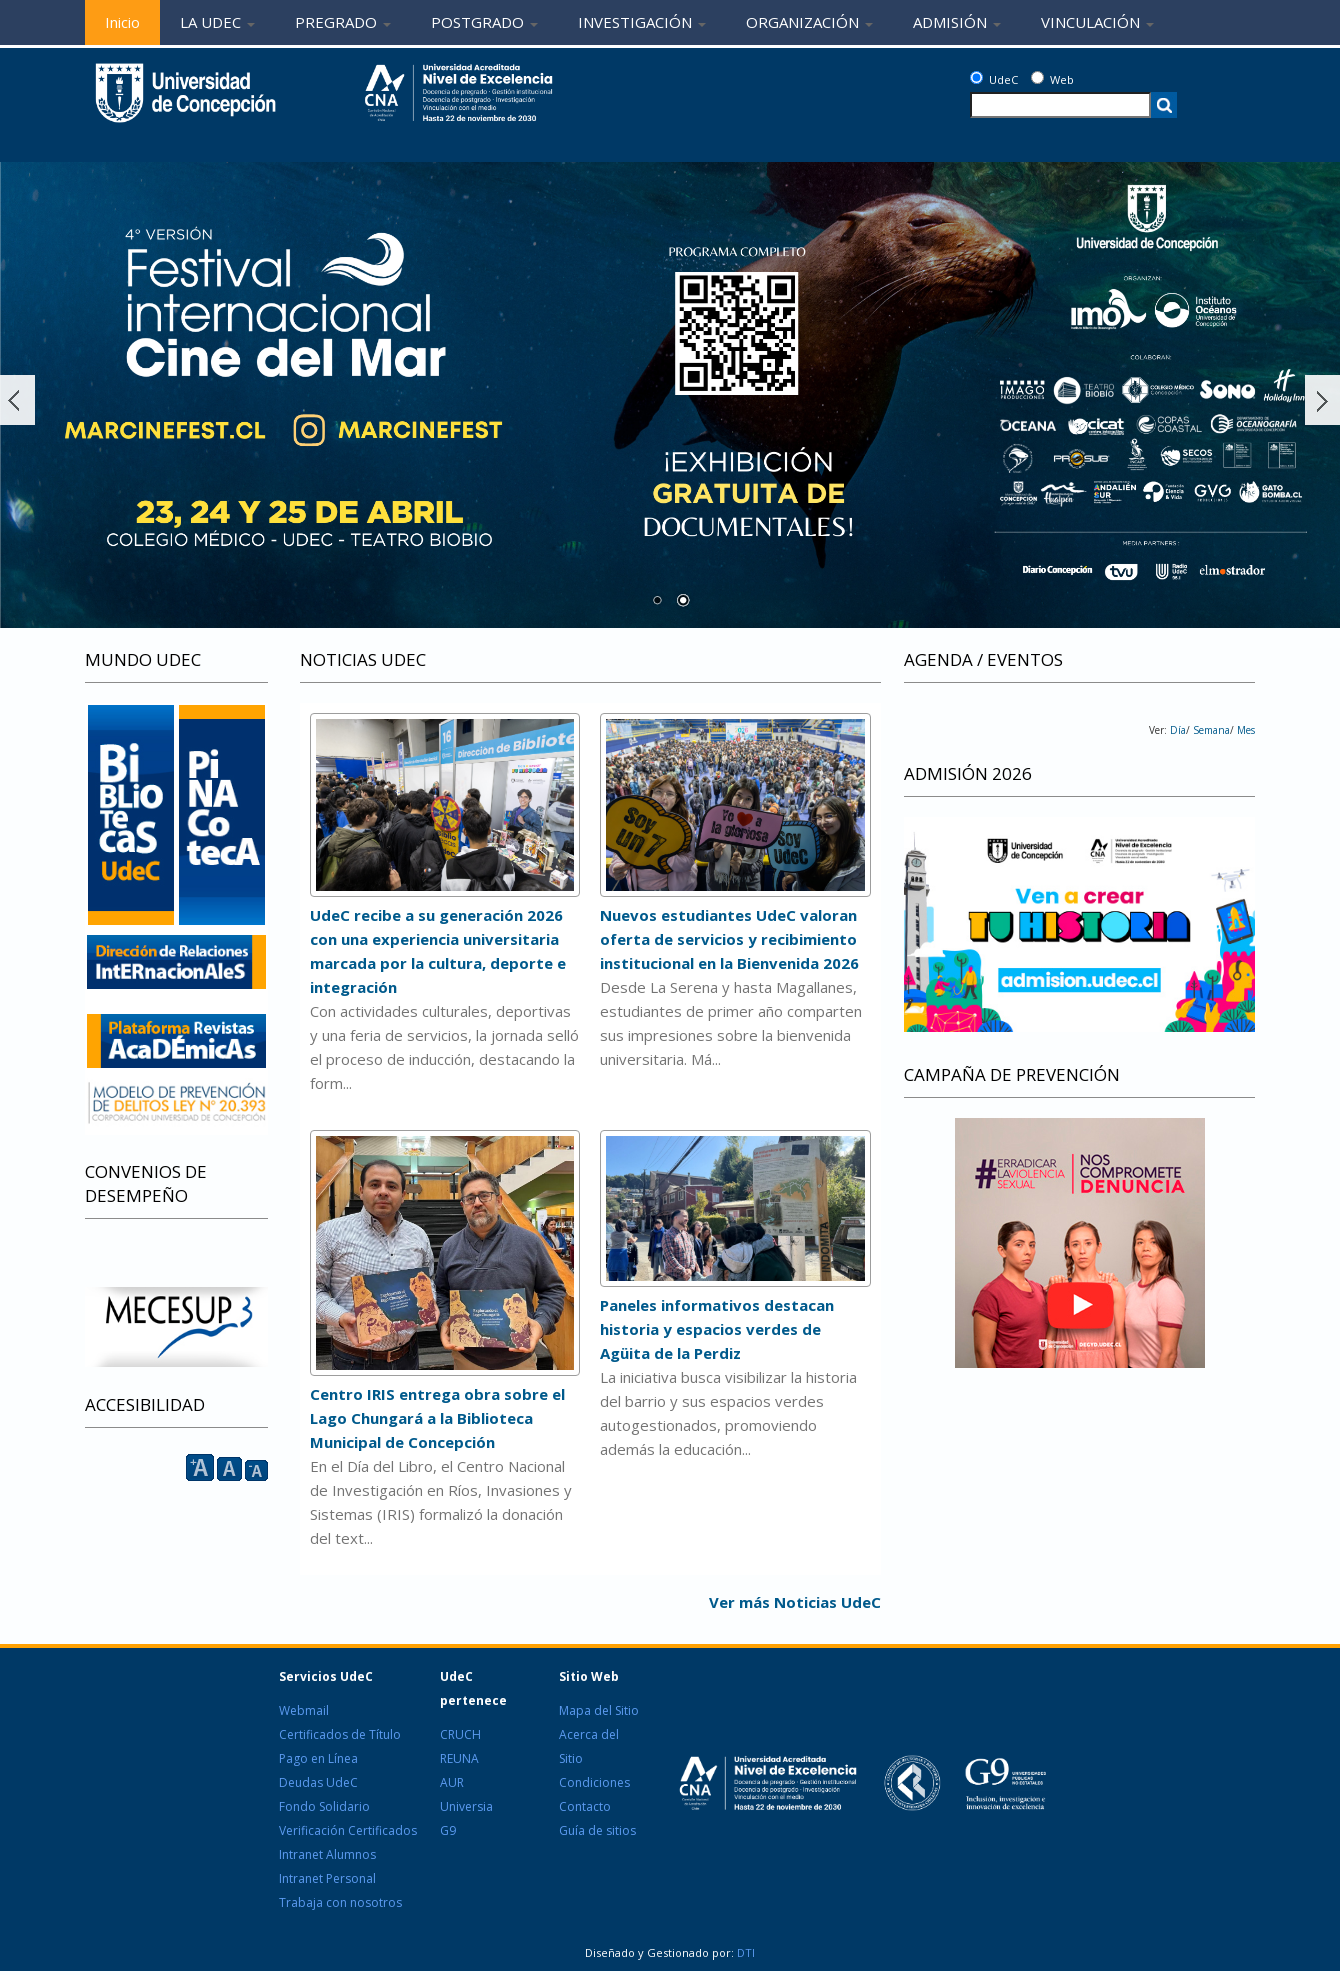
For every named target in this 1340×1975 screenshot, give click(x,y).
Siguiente (1322, 400)
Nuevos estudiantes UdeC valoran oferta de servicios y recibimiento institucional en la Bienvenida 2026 (729, 939)
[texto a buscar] (1060, 105)
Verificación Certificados (348, 1830)
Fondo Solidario (324, 1806)
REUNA (459, 1758)
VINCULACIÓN (1097, 22)
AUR (452, 1782)
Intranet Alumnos (327, 1854)
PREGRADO (343, 22)
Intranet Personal (327, 1878)
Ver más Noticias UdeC (795, 1602)
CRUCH (460, 1734)
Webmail (304, 1710)
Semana (1210, 730)
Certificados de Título (340, 1734)
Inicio (122, 22)
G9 (448, 1830)
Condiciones (594, 1782)
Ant (17, 400)
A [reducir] (256, 1470)
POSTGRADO (484, 22)
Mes (1244, 730)
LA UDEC (217, 22)
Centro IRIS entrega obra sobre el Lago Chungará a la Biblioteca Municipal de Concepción (437, 1418)
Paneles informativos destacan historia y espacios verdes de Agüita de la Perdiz (717, 1329)
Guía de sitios (597, 1830)
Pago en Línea (318, 1758)
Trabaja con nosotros (340, 1902)
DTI (744, 1952)
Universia (466, 1806)
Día (1178, 730)
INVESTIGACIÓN (642, 22)
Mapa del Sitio (599, 1710)
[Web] (1037, 77)
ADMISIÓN (957, 22)
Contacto (585, 1806)
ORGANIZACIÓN (809, 22)
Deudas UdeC (318, 1782)
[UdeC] (976, 77)
